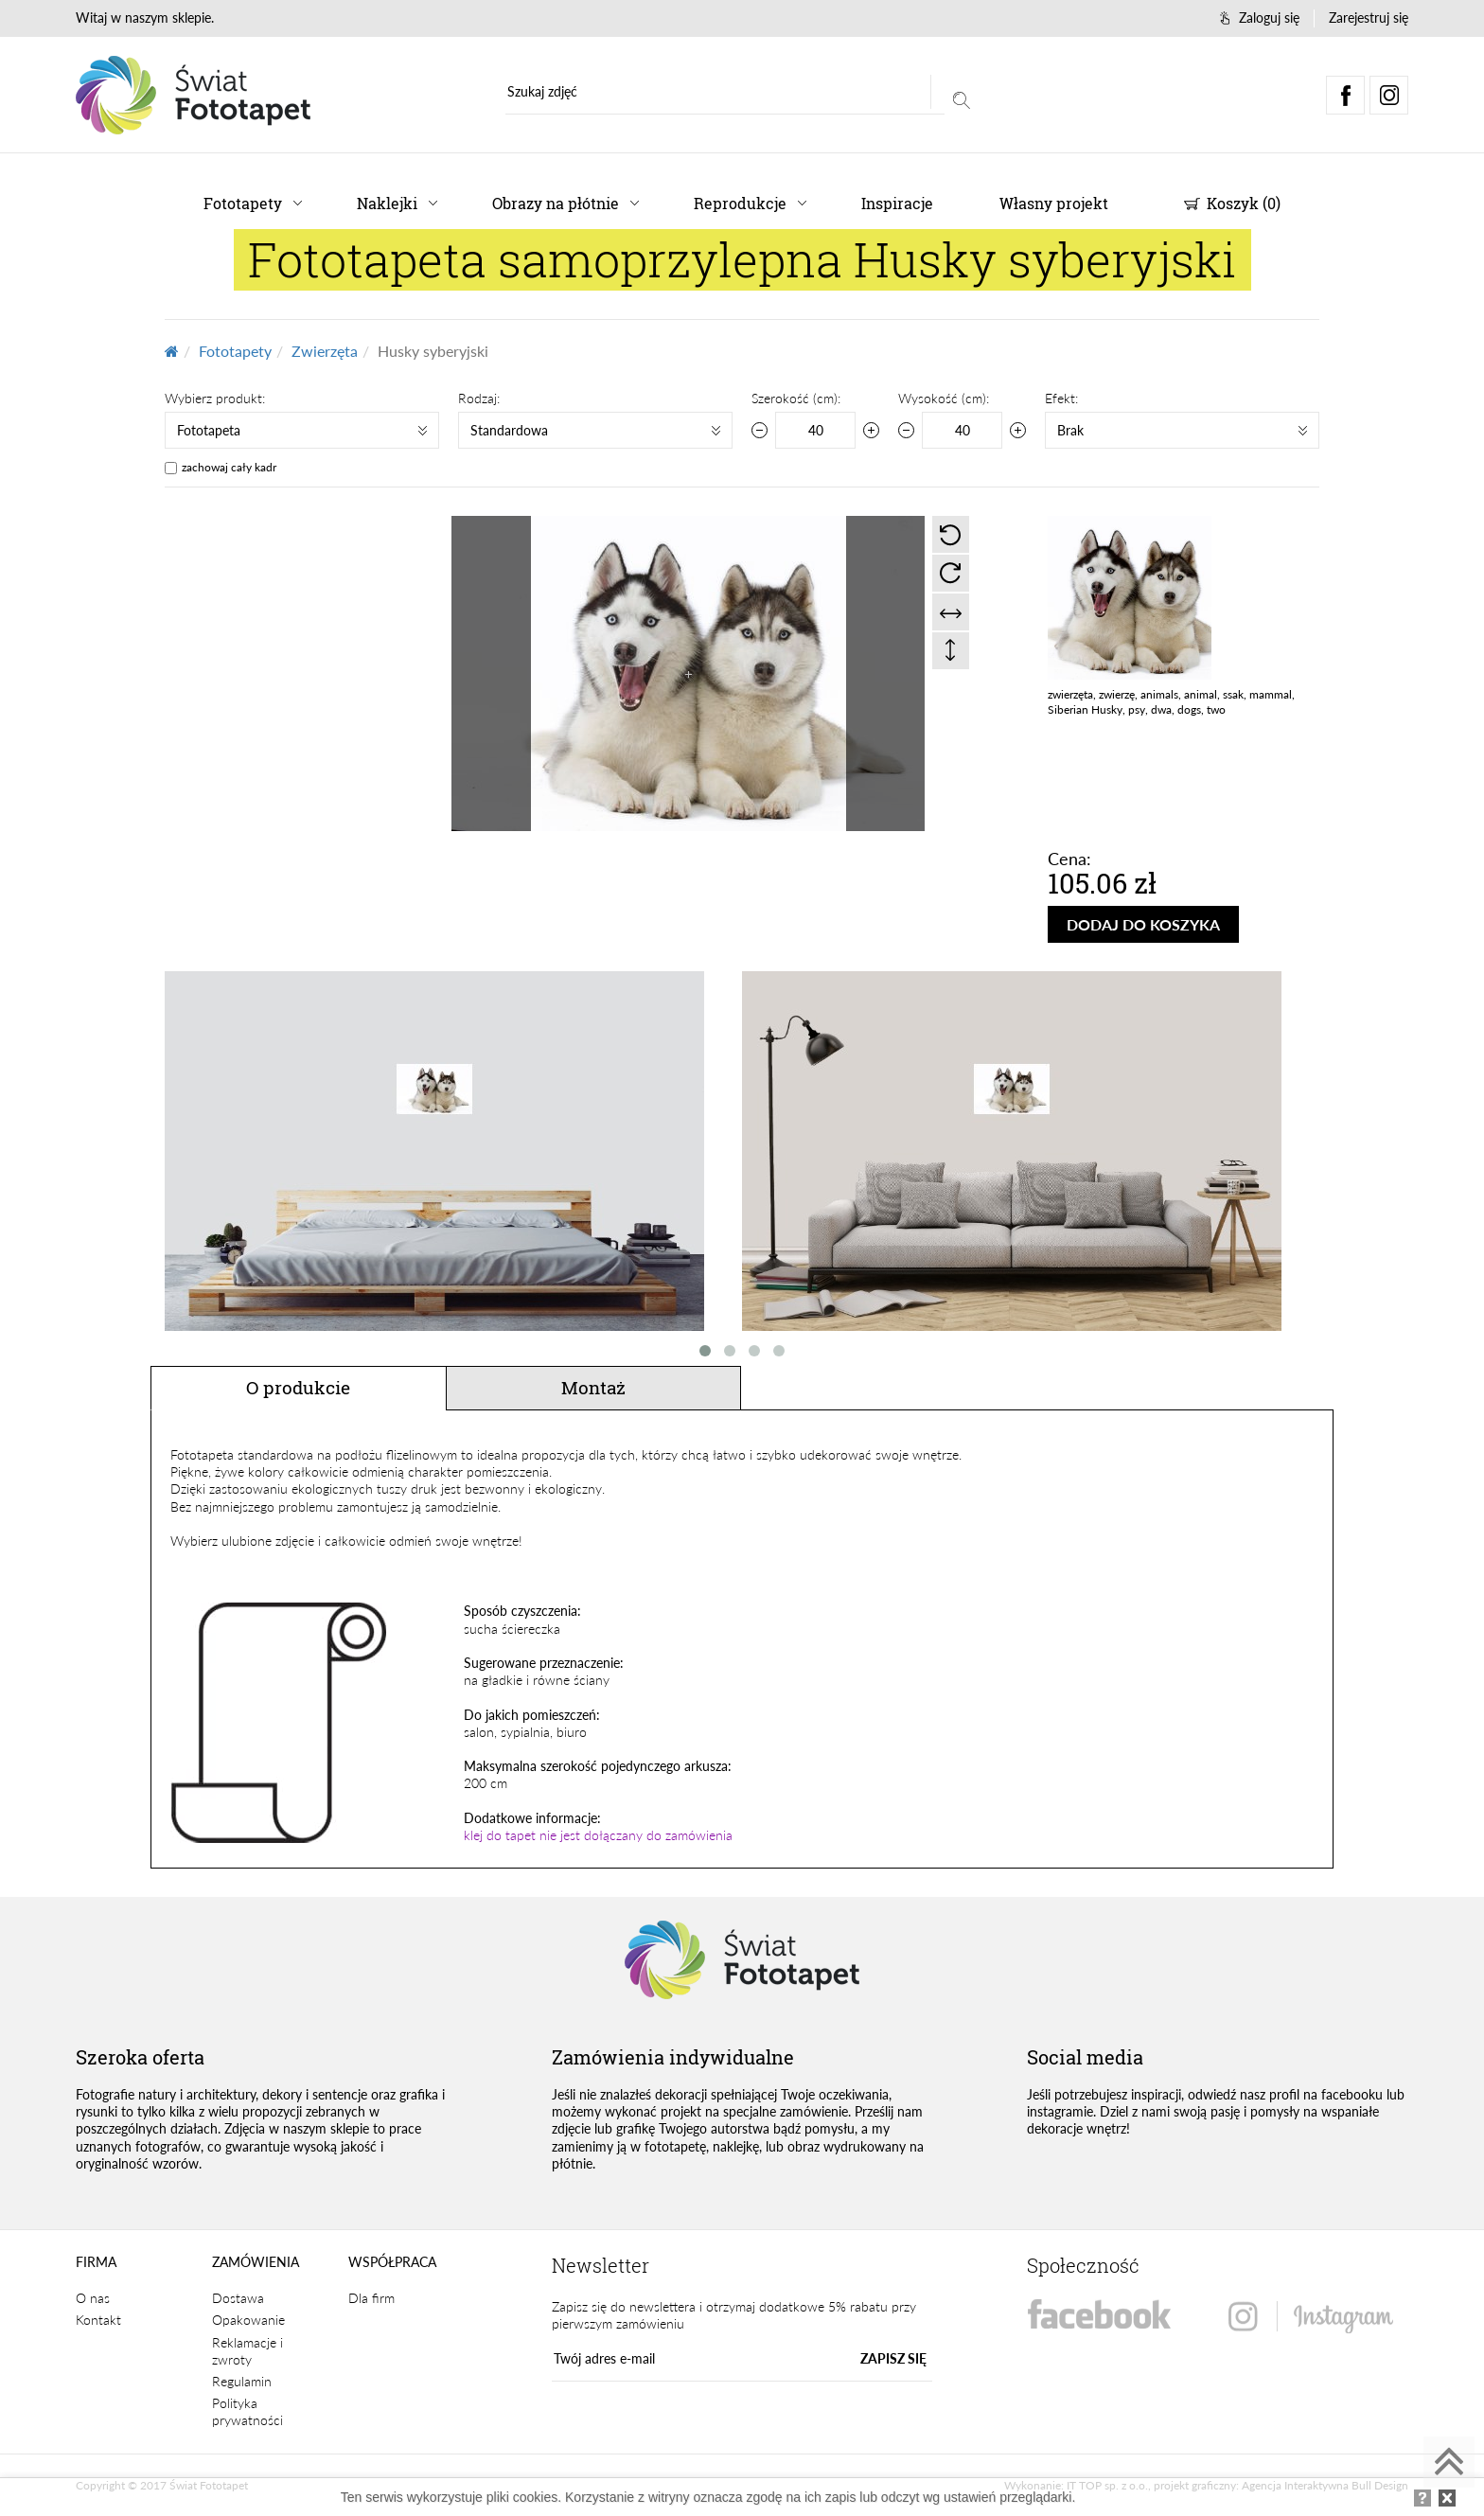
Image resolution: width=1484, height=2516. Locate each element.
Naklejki (387, 203)
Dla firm (371, 2298)
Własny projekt (1053, 203)
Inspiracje (897, 203)
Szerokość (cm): (795, 398)
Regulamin (242, 2381)
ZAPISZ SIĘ (893, 2358)
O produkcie (298, 1387)
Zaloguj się (1259, 17)
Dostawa (238, 2298)
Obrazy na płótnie (555, 203)
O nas (93, 2298)
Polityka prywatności (247, 2411)
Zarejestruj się (1368, 17)
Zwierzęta (325, 351)
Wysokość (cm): (943, 398)
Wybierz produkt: (215, 398)
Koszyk (1232, 203)
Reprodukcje (740, 203)
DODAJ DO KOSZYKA (1143, 924)
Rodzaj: (479, 398)
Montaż (593, 1387)
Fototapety (242, 203)
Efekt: (1061, 398)
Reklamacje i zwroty (247, 2350)
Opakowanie (248, 2320)
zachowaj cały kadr (229, 467)
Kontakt (98, 2320)
